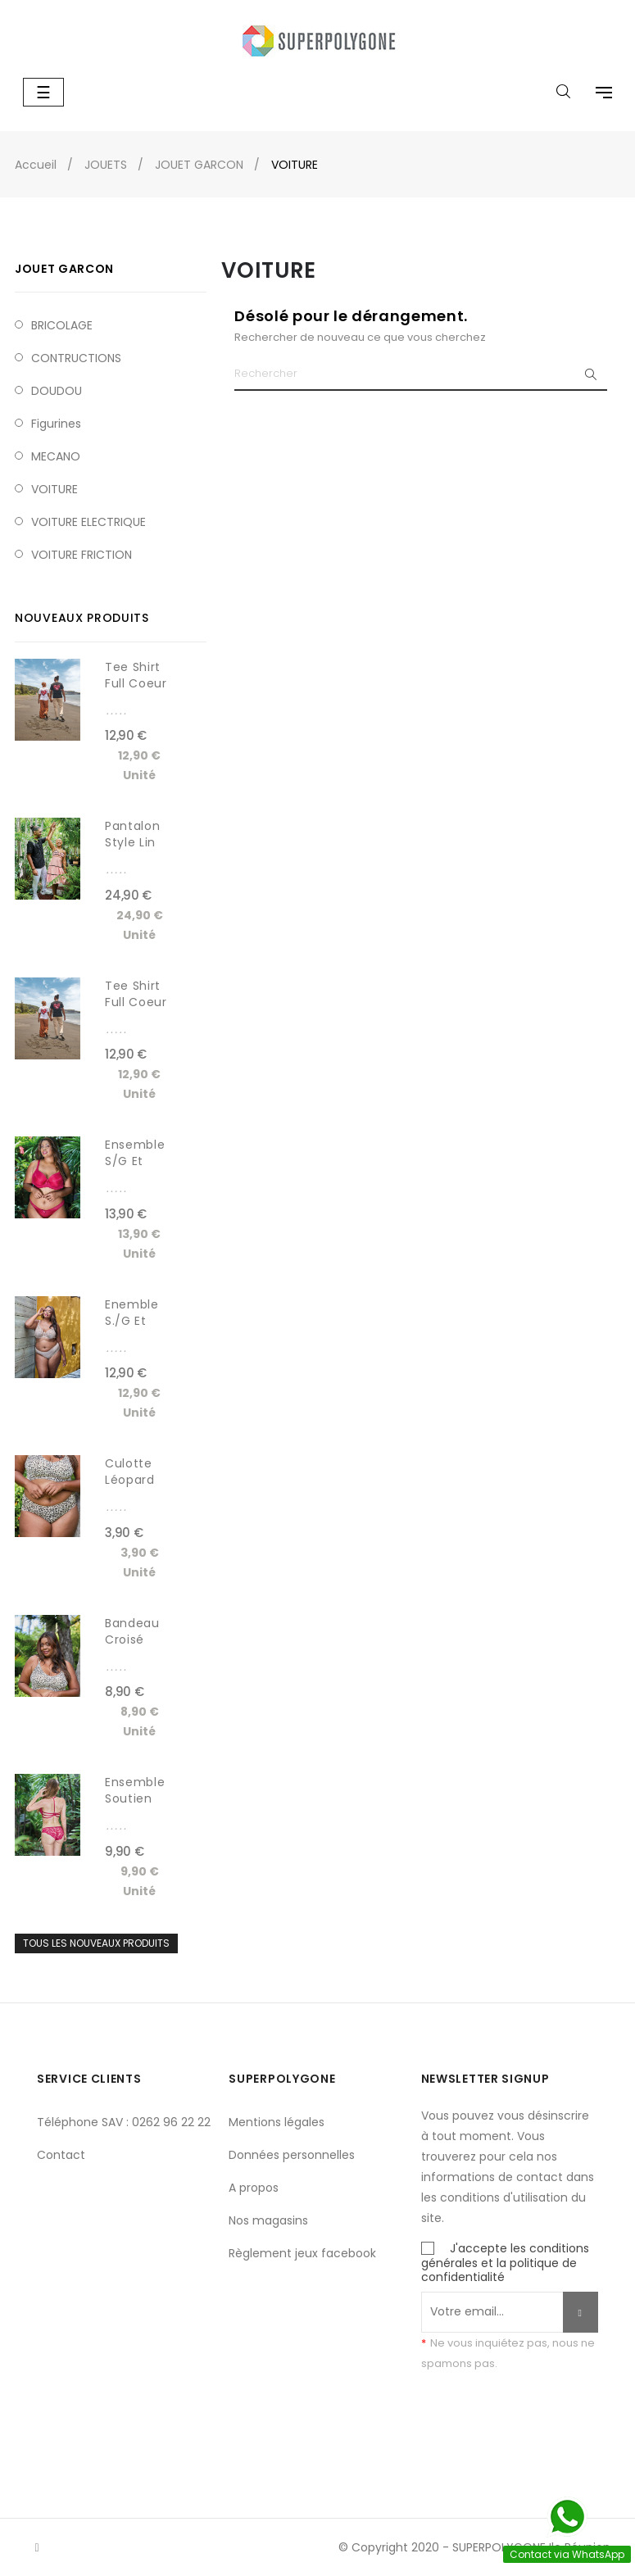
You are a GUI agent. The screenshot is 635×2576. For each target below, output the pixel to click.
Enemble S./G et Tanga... (132, 1320)
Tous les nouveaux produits (96, 1943)
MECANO (55, 456)
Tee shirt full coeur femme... (136, 683)
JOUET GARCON (64, 269)
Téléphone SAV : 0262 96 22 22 (124, 2122)
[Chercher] (420, 374)
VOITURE (54, 489)
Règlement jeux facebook (302, 2253)
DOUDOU (56, 391)
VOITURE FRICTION (81, 554)
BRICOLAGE (62, 325)
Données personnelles (292, 2155)
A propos (254, 2187)
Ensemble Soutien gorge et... (136, 1798)
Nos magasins (268, 2220)
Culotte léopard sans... (130, 1479)
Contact (61, 2155)
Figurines (56, 423)
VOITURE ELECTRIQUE (88, 522)
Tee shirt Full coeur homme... (136, 1002)
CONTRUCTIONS (76, 358)
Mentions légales (276, 2122)
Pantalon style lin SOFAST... (133, 842)
